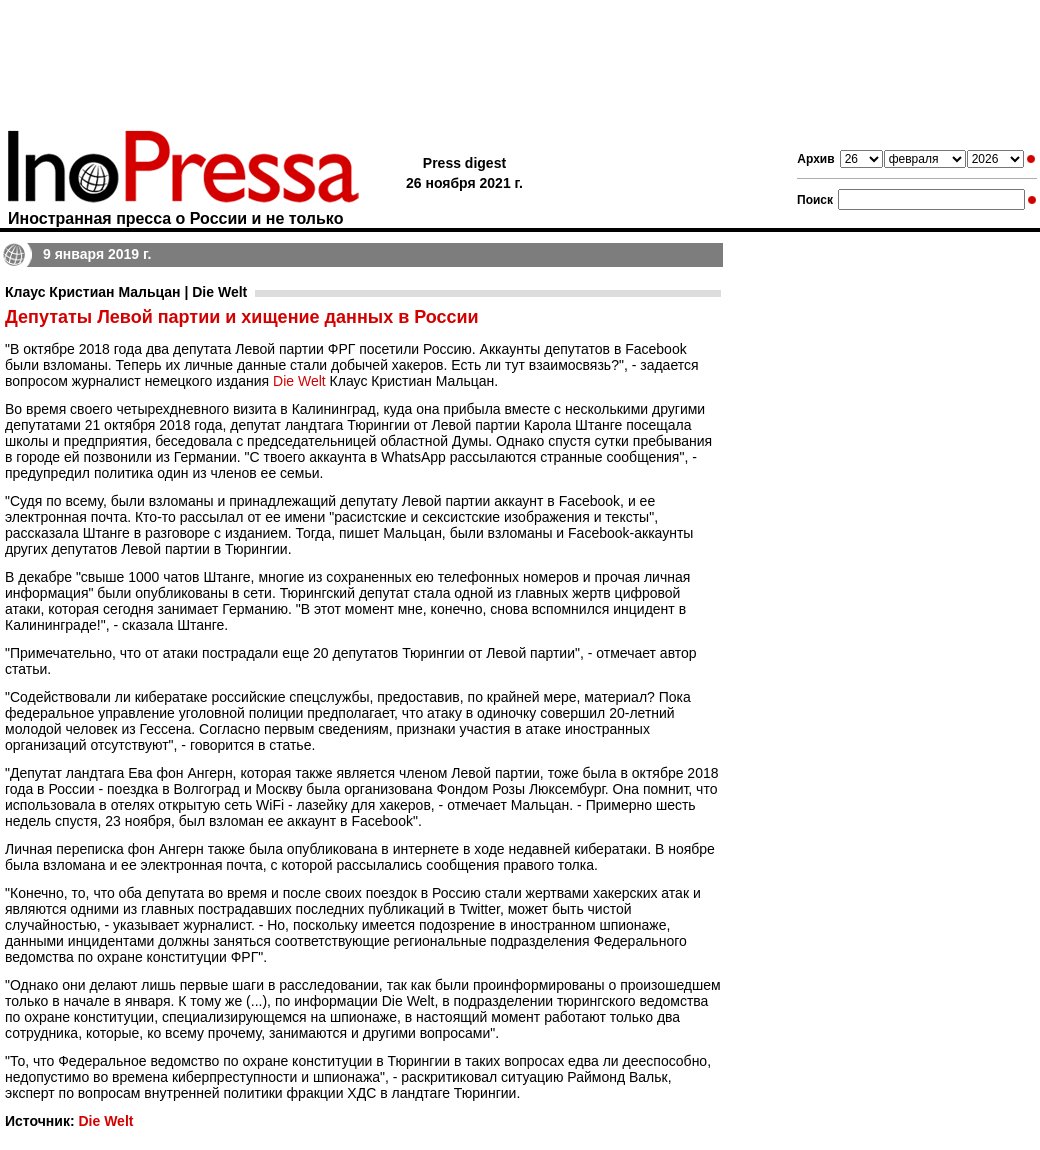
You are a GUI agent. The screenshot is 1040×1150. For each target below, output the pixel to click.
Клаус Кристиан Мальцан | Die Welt (126, 292)
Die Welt (299, 381)
